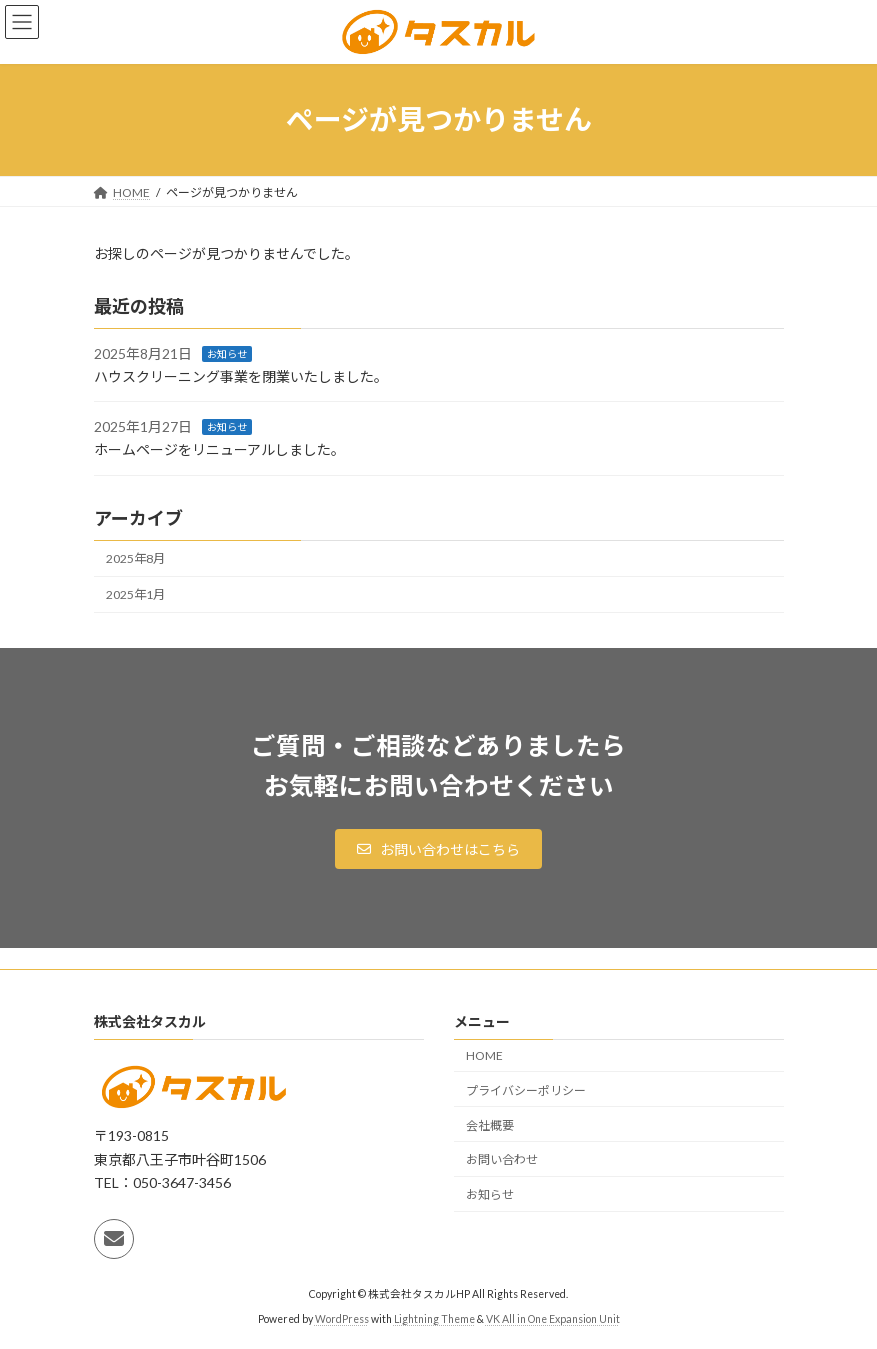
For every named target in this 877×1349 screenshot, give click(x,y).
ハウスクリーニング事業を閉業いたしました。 (241, 376)
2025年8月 (135, 558)
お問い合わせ (502, 1159)
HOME (484, 1055)
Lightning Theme (434, 1318)
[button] (439, 849)
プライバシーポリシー (526, 1090)
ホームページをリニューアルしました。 (219, 449)
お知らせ (227, 354)
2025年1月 (135, 594)
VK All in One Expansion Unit (553, 1318)
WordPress (342, 1318)
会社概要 (490, 1124)
